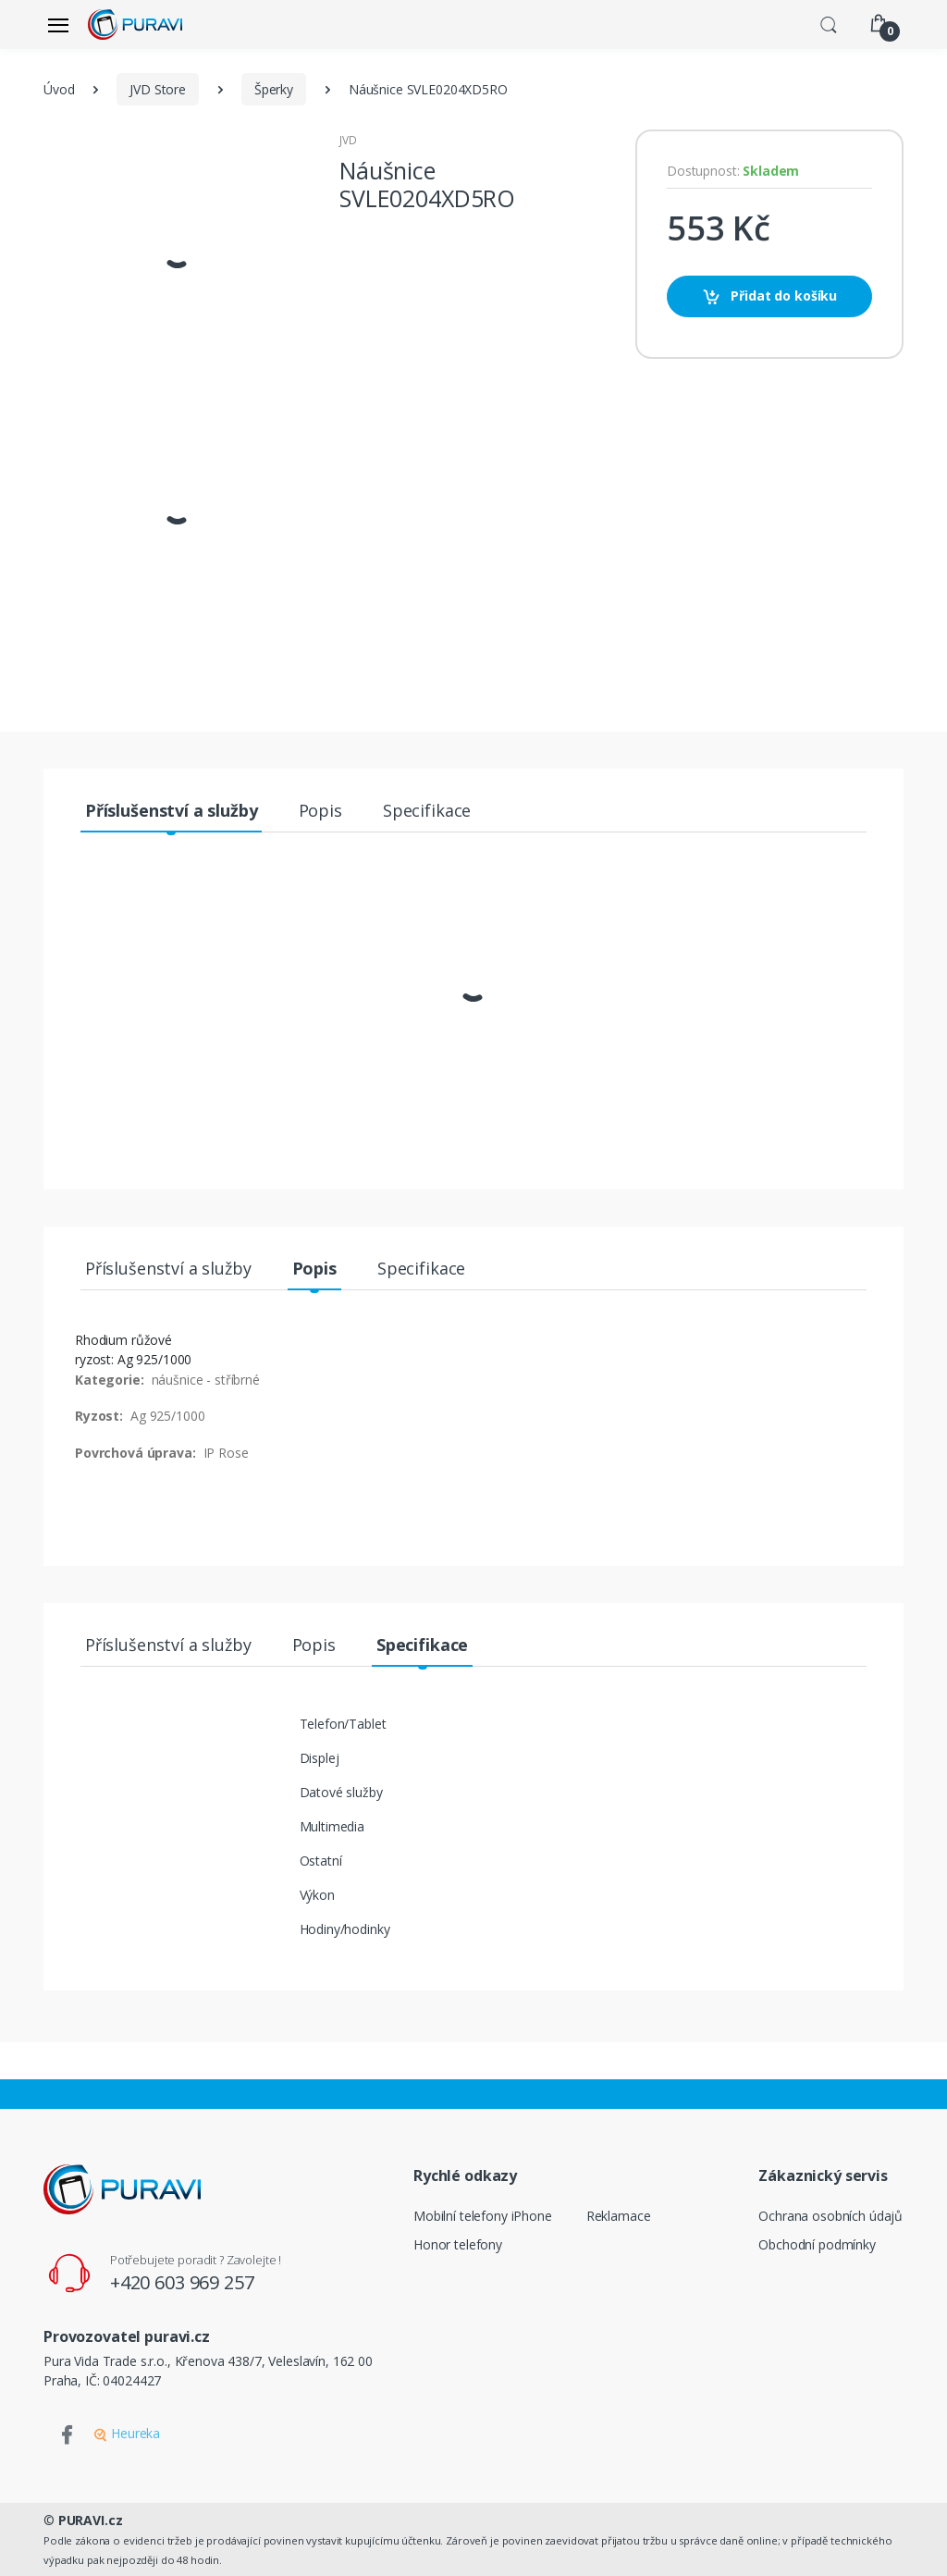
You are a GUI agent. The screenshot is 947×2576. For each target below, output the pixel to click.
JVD (348, 140)
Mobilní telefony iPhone (482, 2216)
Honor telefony (457, 2244)
